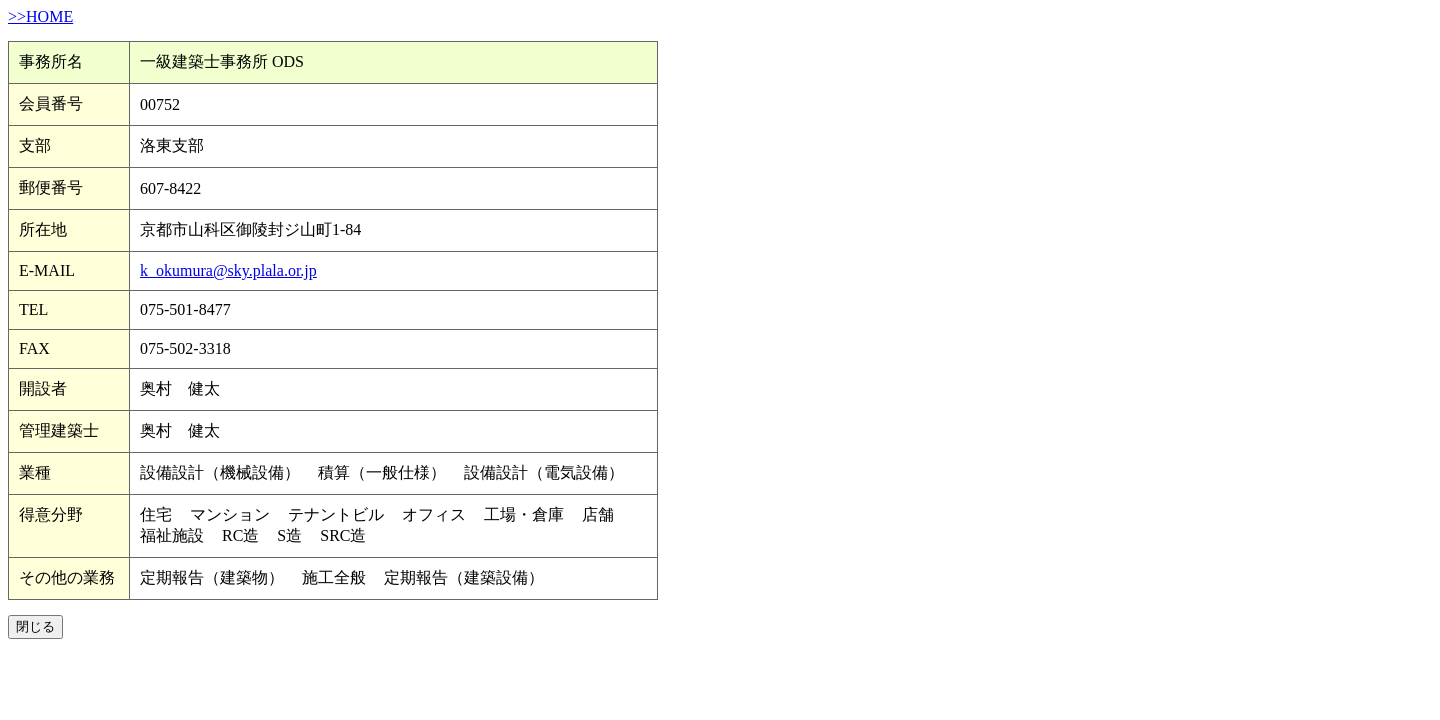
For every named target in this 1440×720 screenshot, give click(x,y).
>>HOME (40, 16)
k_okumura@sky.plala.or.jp (228, 270)
